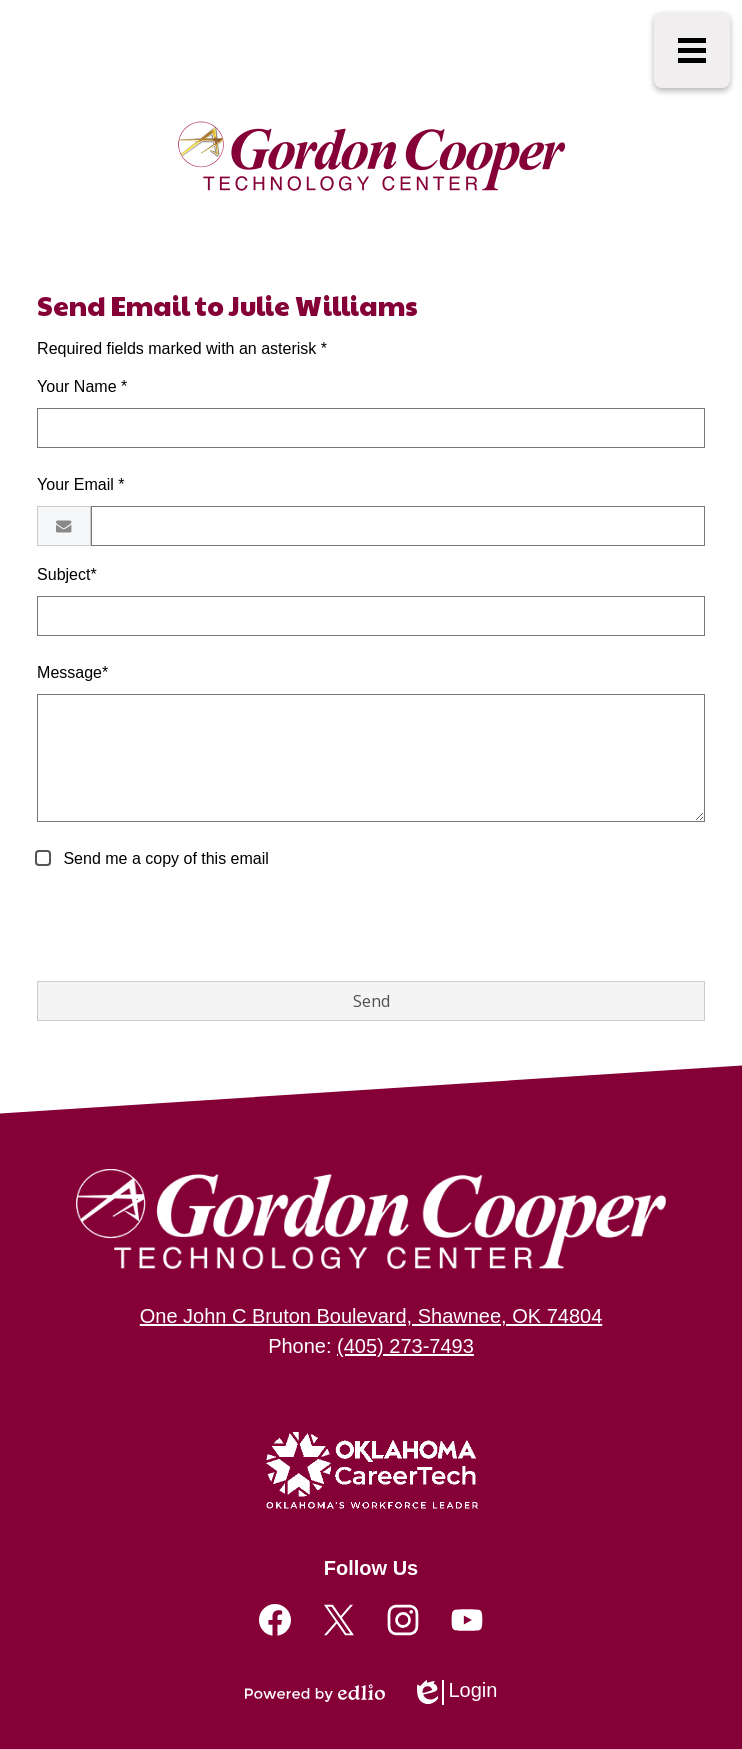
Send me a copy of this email (164, 858)
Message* (72, 672)
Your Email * (80, 484)
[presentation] (189, 926)
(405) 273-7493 (405, 1346)
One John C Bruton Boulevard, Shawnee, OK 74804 (371, 1316)
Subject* (67, 574)
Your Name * (82, 386)
